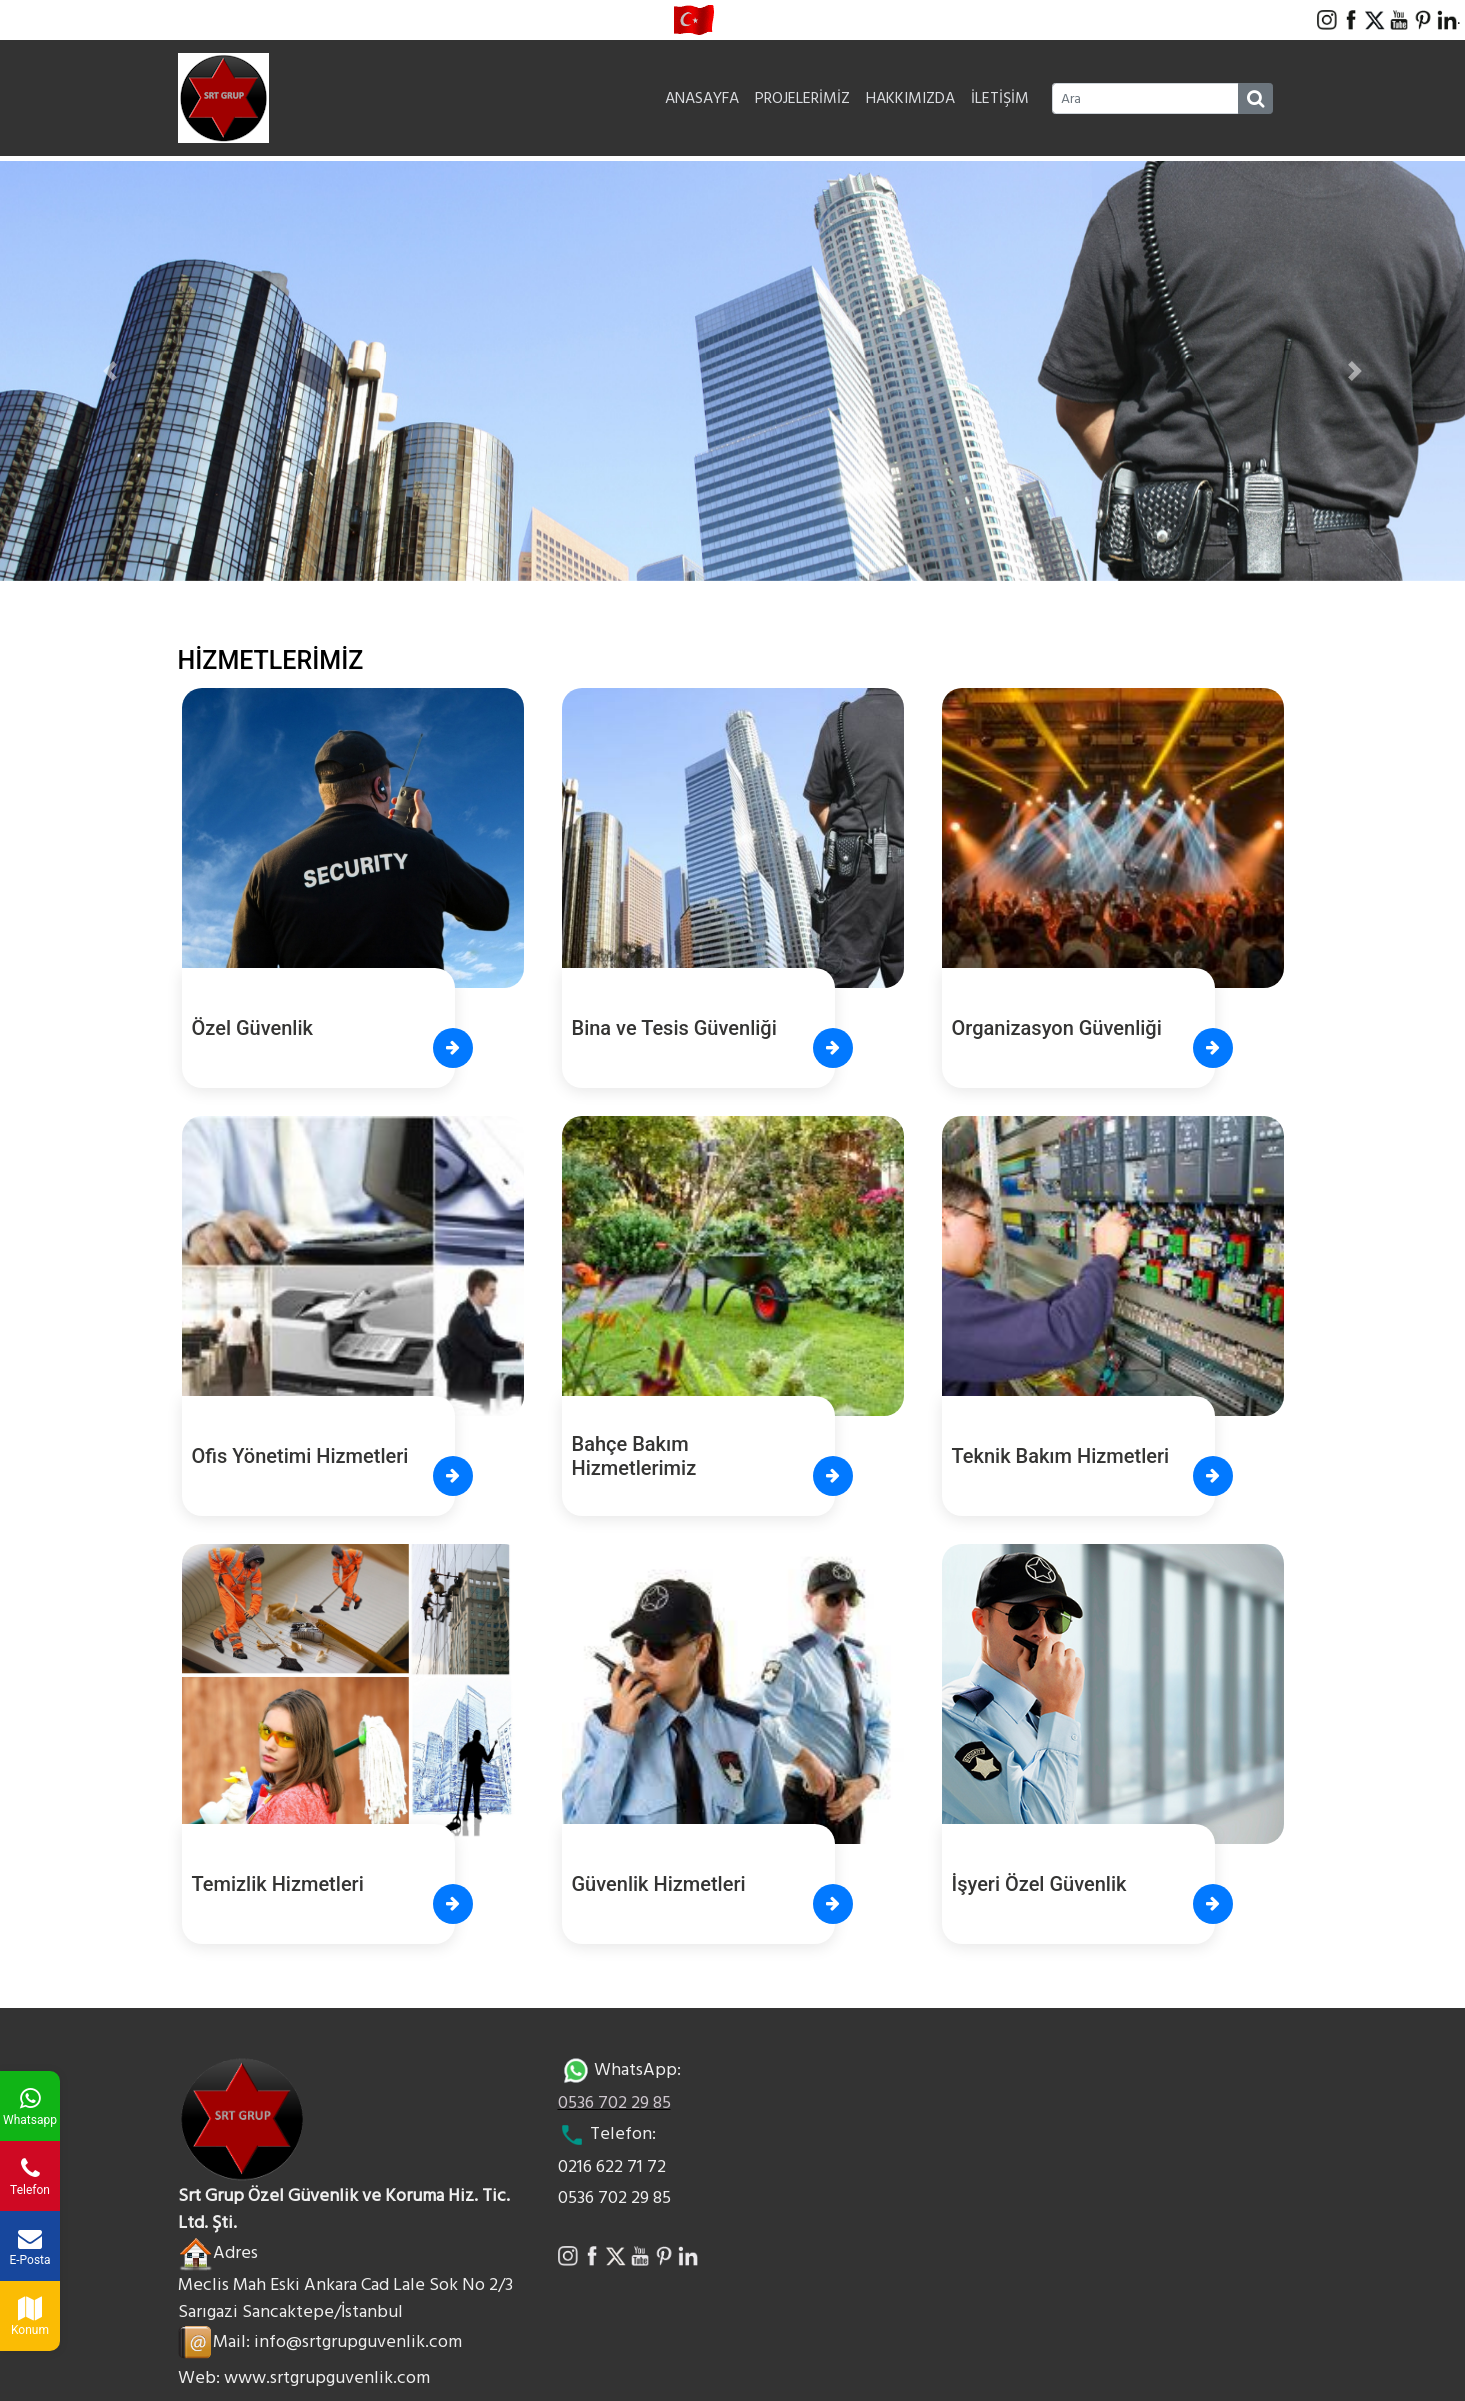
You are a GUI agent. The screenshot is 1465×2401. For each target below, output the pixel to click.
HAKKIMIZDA (910, 98)
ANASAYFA (702, 98)
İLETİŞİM (1000, 98)
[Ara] (1145, 98)
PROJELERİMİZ (802, 98)
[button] (110, 371)
